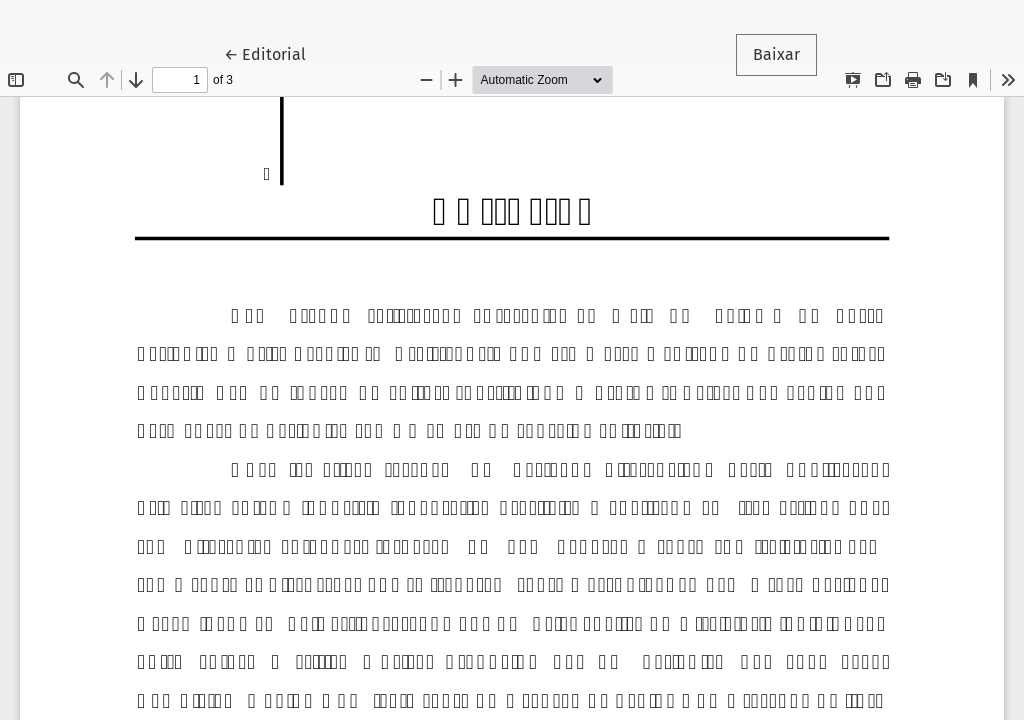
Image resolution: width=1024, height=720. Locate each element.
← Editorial (273, 53)
